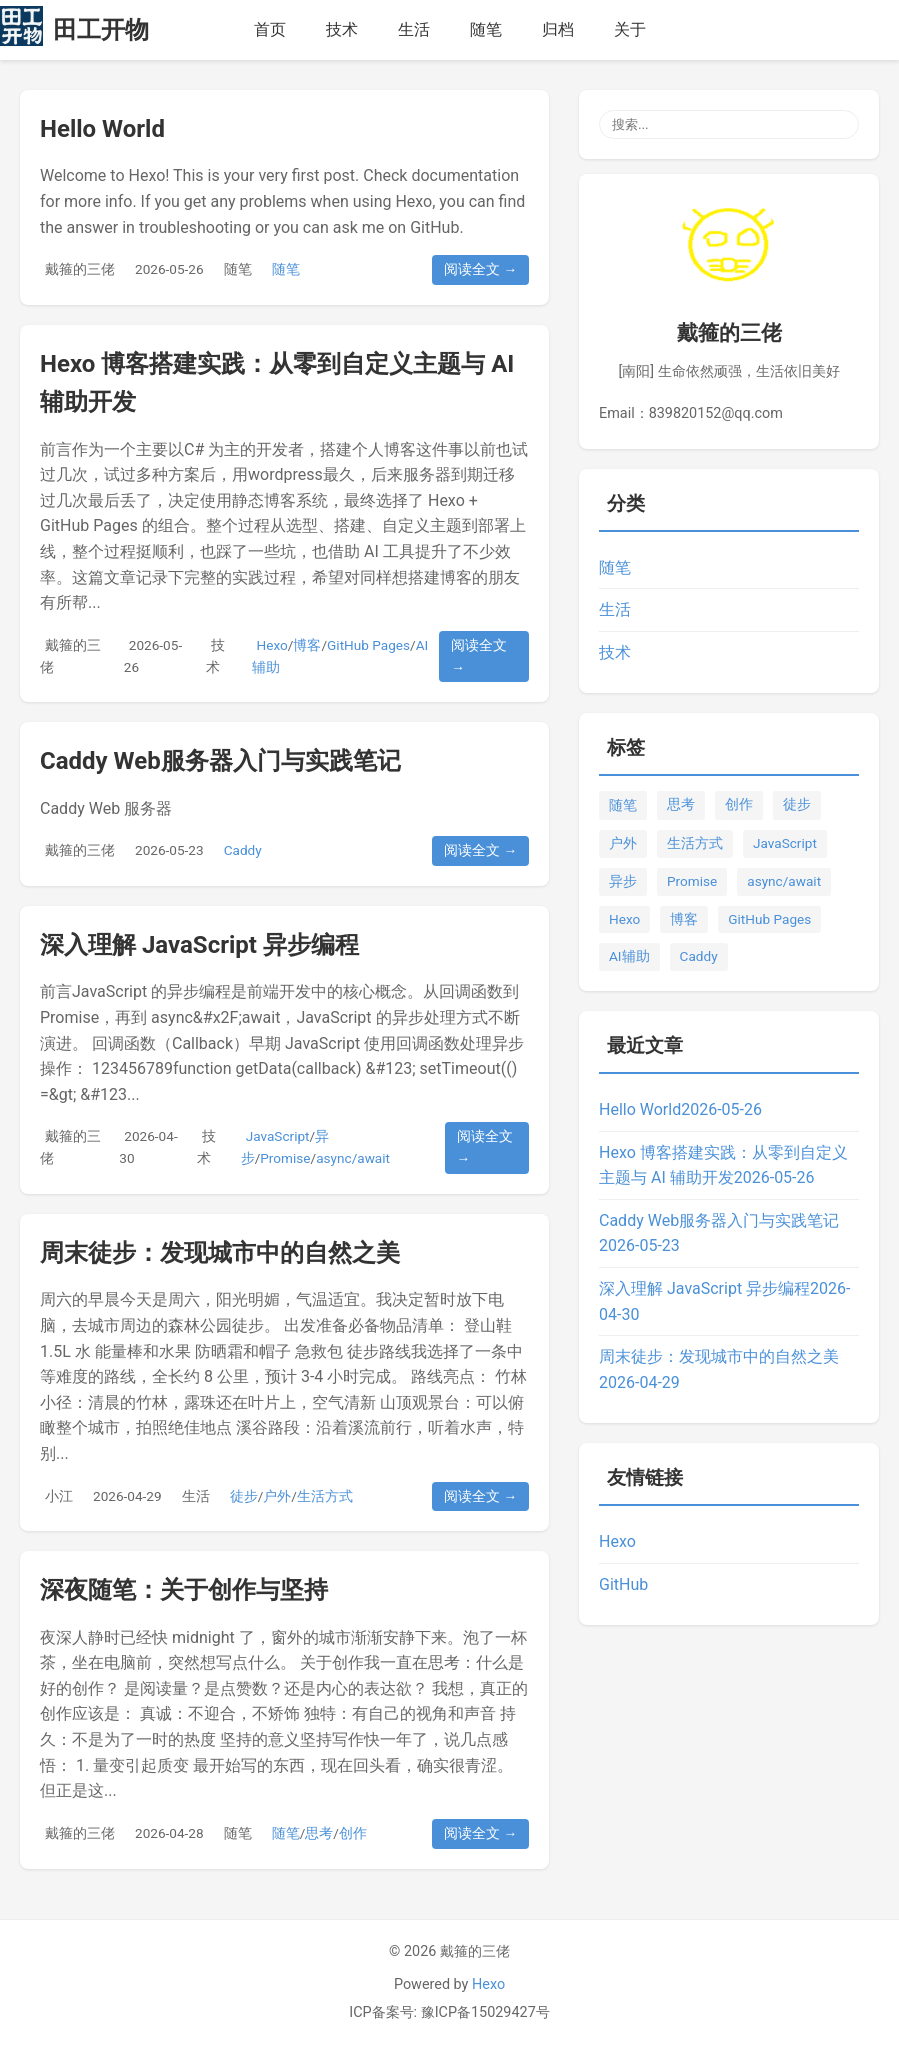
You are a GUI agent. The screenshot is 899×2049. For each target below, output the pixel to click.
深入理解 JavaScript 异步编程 (199, 945)
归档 (558, 29)
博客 (307, 645)
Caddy (243, 850)
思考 (319, 1833)
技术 (342, 29)
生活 (414, 29)
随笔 (486, 29)
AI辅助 (629, 956)
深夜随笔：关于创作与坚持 (184, 1590)
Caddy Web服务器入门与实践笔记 (220, 761)
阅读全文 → (480, 269)
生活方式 (325, 1496)
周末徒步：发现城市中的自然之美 (220, 1253)
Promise (285, 1158)
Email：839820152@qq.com (691, 413)
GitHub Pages (368, 645)
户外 (277, 1496)
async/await (353, 1158)
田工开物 (101, 30)
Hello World (102, 129)
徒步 (244, 1496)
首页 (270, 29)
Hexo (272, 645)
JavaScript (278, 1136)
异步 (623, 881)
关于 (630, 29)
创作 (353, 1833)
